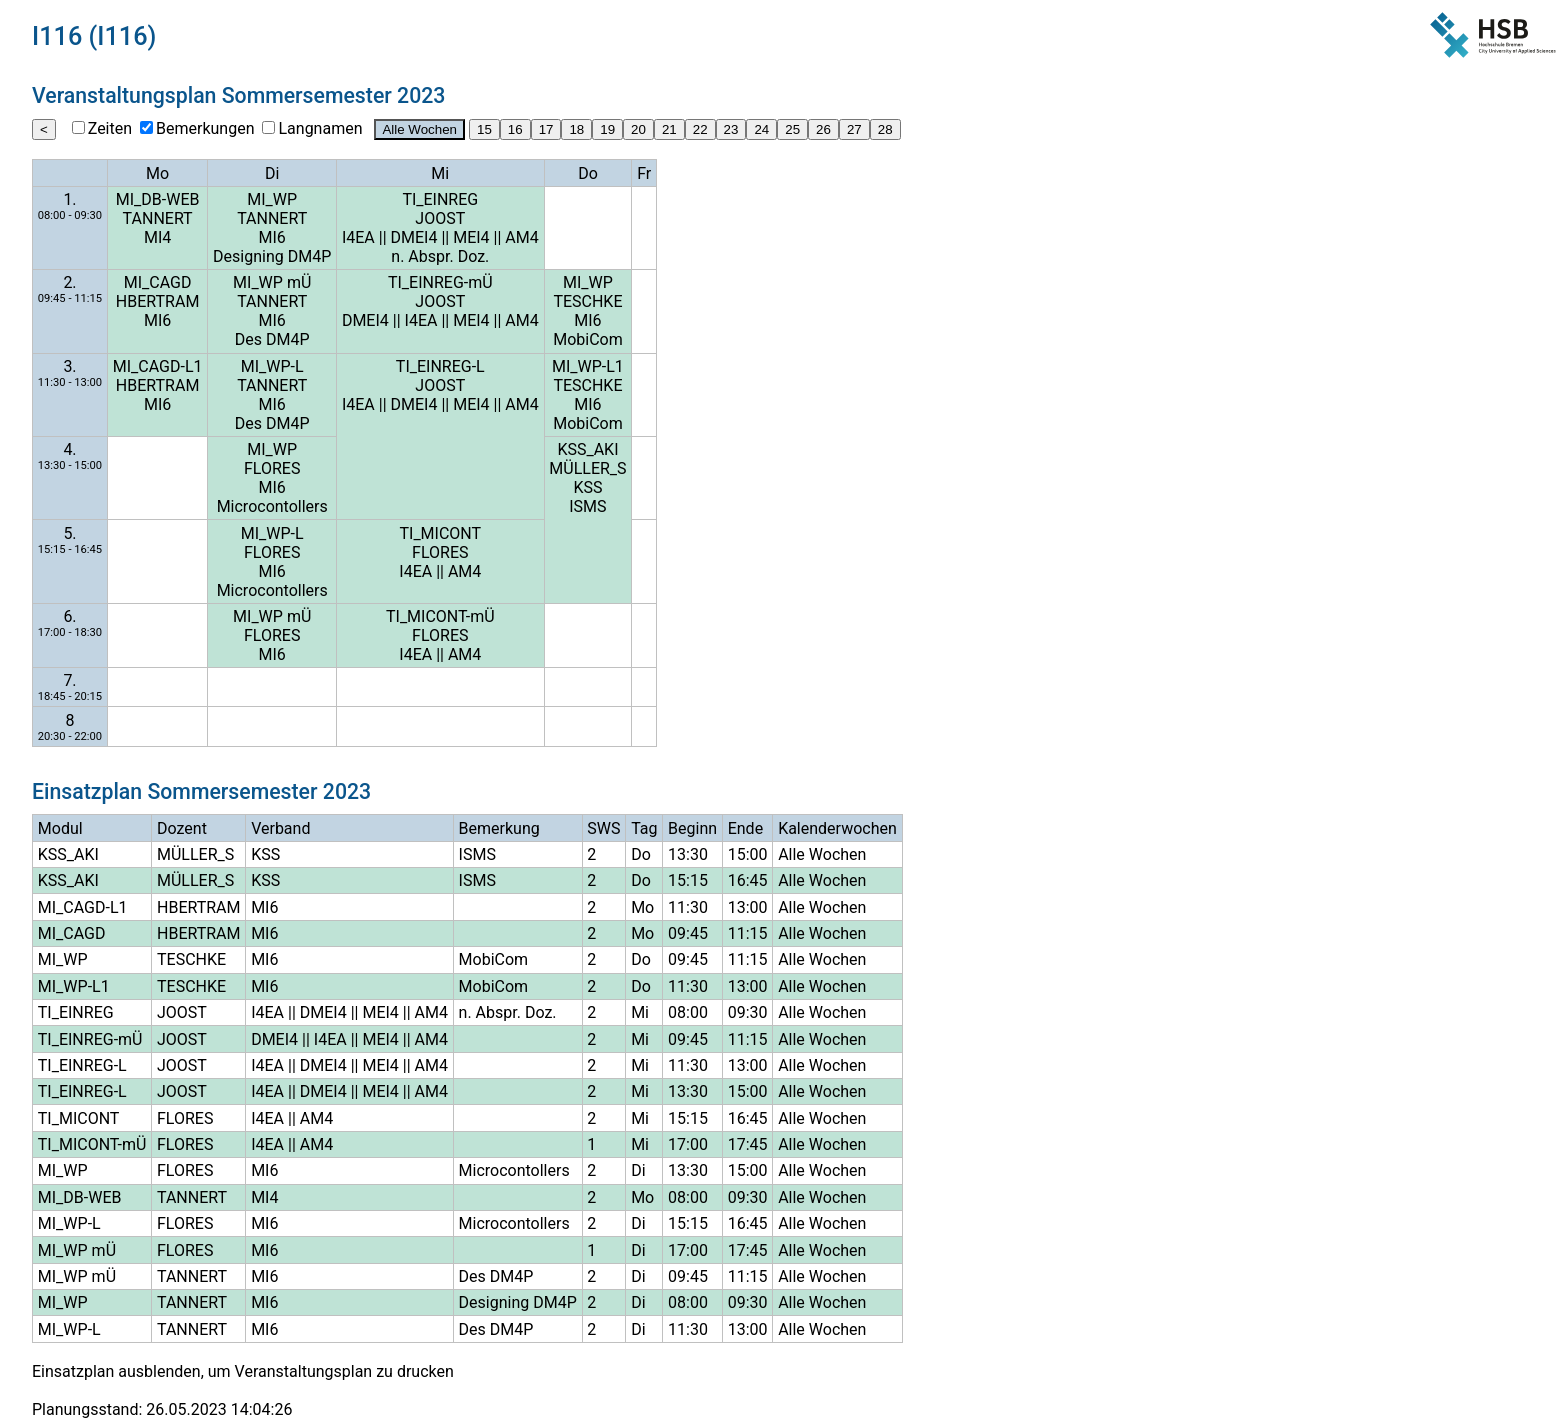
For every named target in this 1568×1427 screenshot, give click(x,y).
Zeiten (110, 128)
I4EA (358, 237)
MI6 (272, 237)
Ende (745, 828)
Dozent (182, 828)
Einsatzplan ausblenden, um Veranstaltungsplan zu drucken (243, 1371)
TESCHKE (587, 301)
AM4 (521, 237)
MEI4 (471, 237)
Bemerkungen (205, 128)
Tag (644, 828)
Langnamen (320, 128)
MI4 (157, 237)
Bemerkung (499, 828)
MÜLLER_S (587, 468)
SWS (603, 828)
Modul (60, 828)
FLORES (272, 468)
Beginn (692, 828)
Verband (280, 828)
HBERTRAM (158, 301)
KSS (587, 487)
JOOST (440, 218)
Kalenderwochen (837, 828)
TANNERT (158, 218)
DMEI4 (414, 237)
